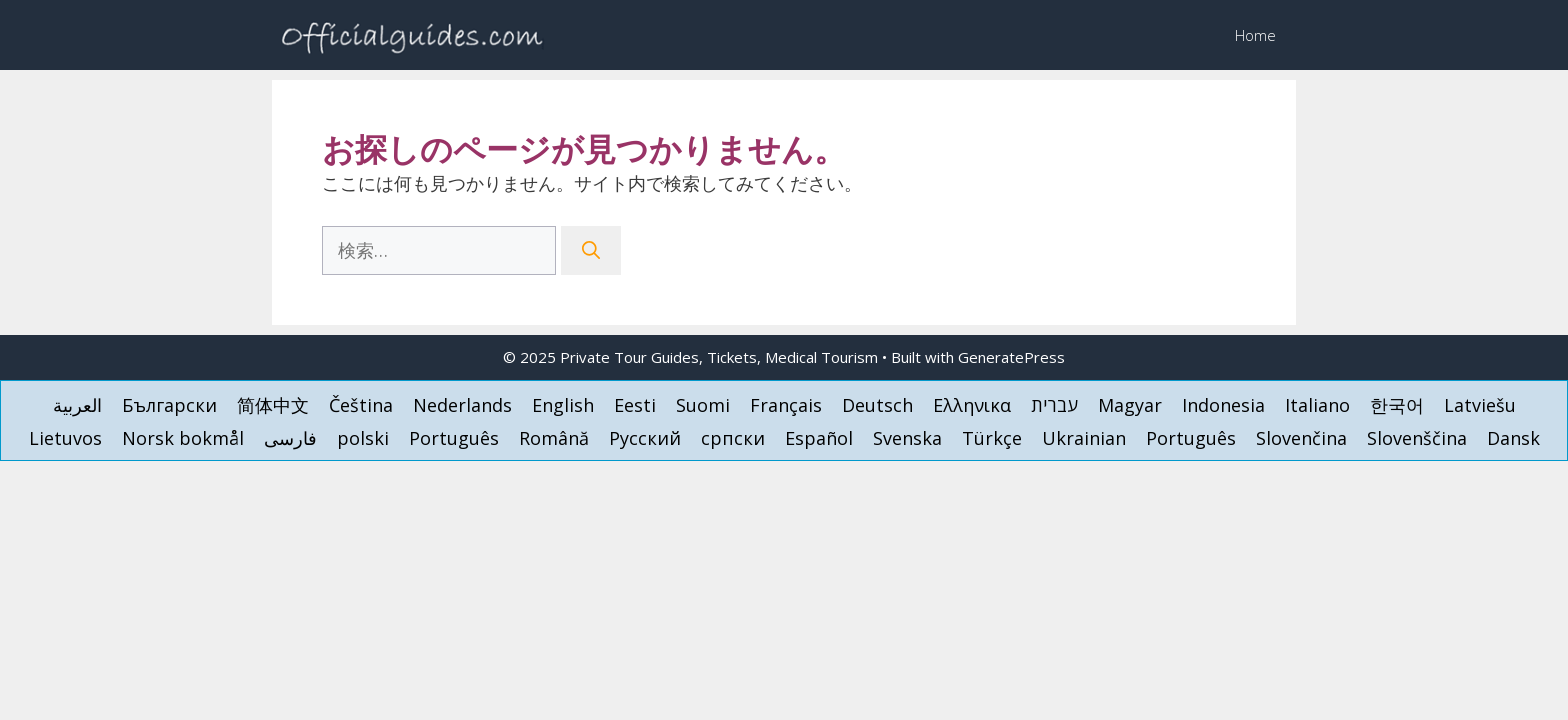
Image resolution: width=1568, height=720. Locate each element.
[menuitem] (77, 404)
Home (1255, 35)
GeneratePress (1011, 357)
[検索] (591, 250)
